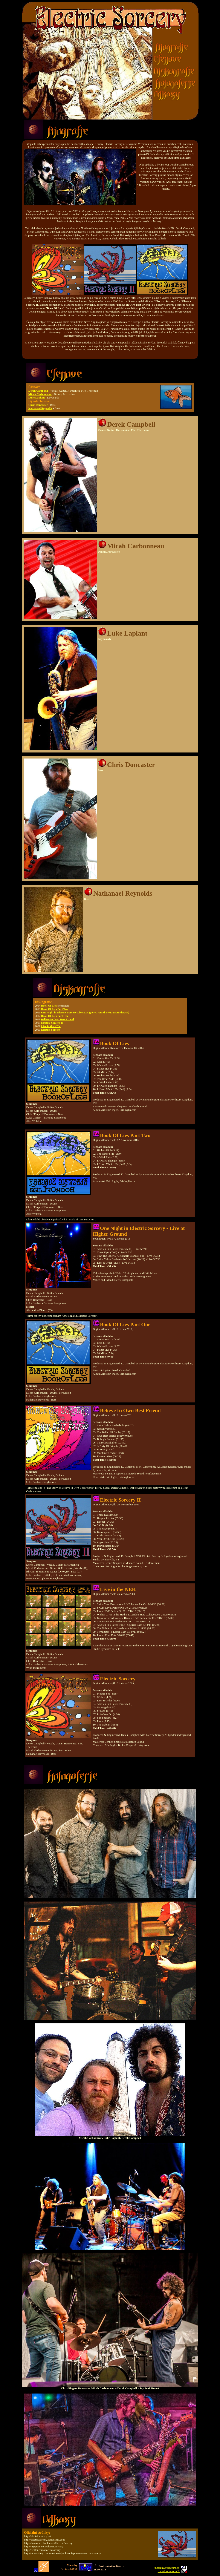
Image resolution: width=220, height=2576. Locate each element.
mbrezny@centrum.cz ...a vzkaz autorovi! (167, 2569)
